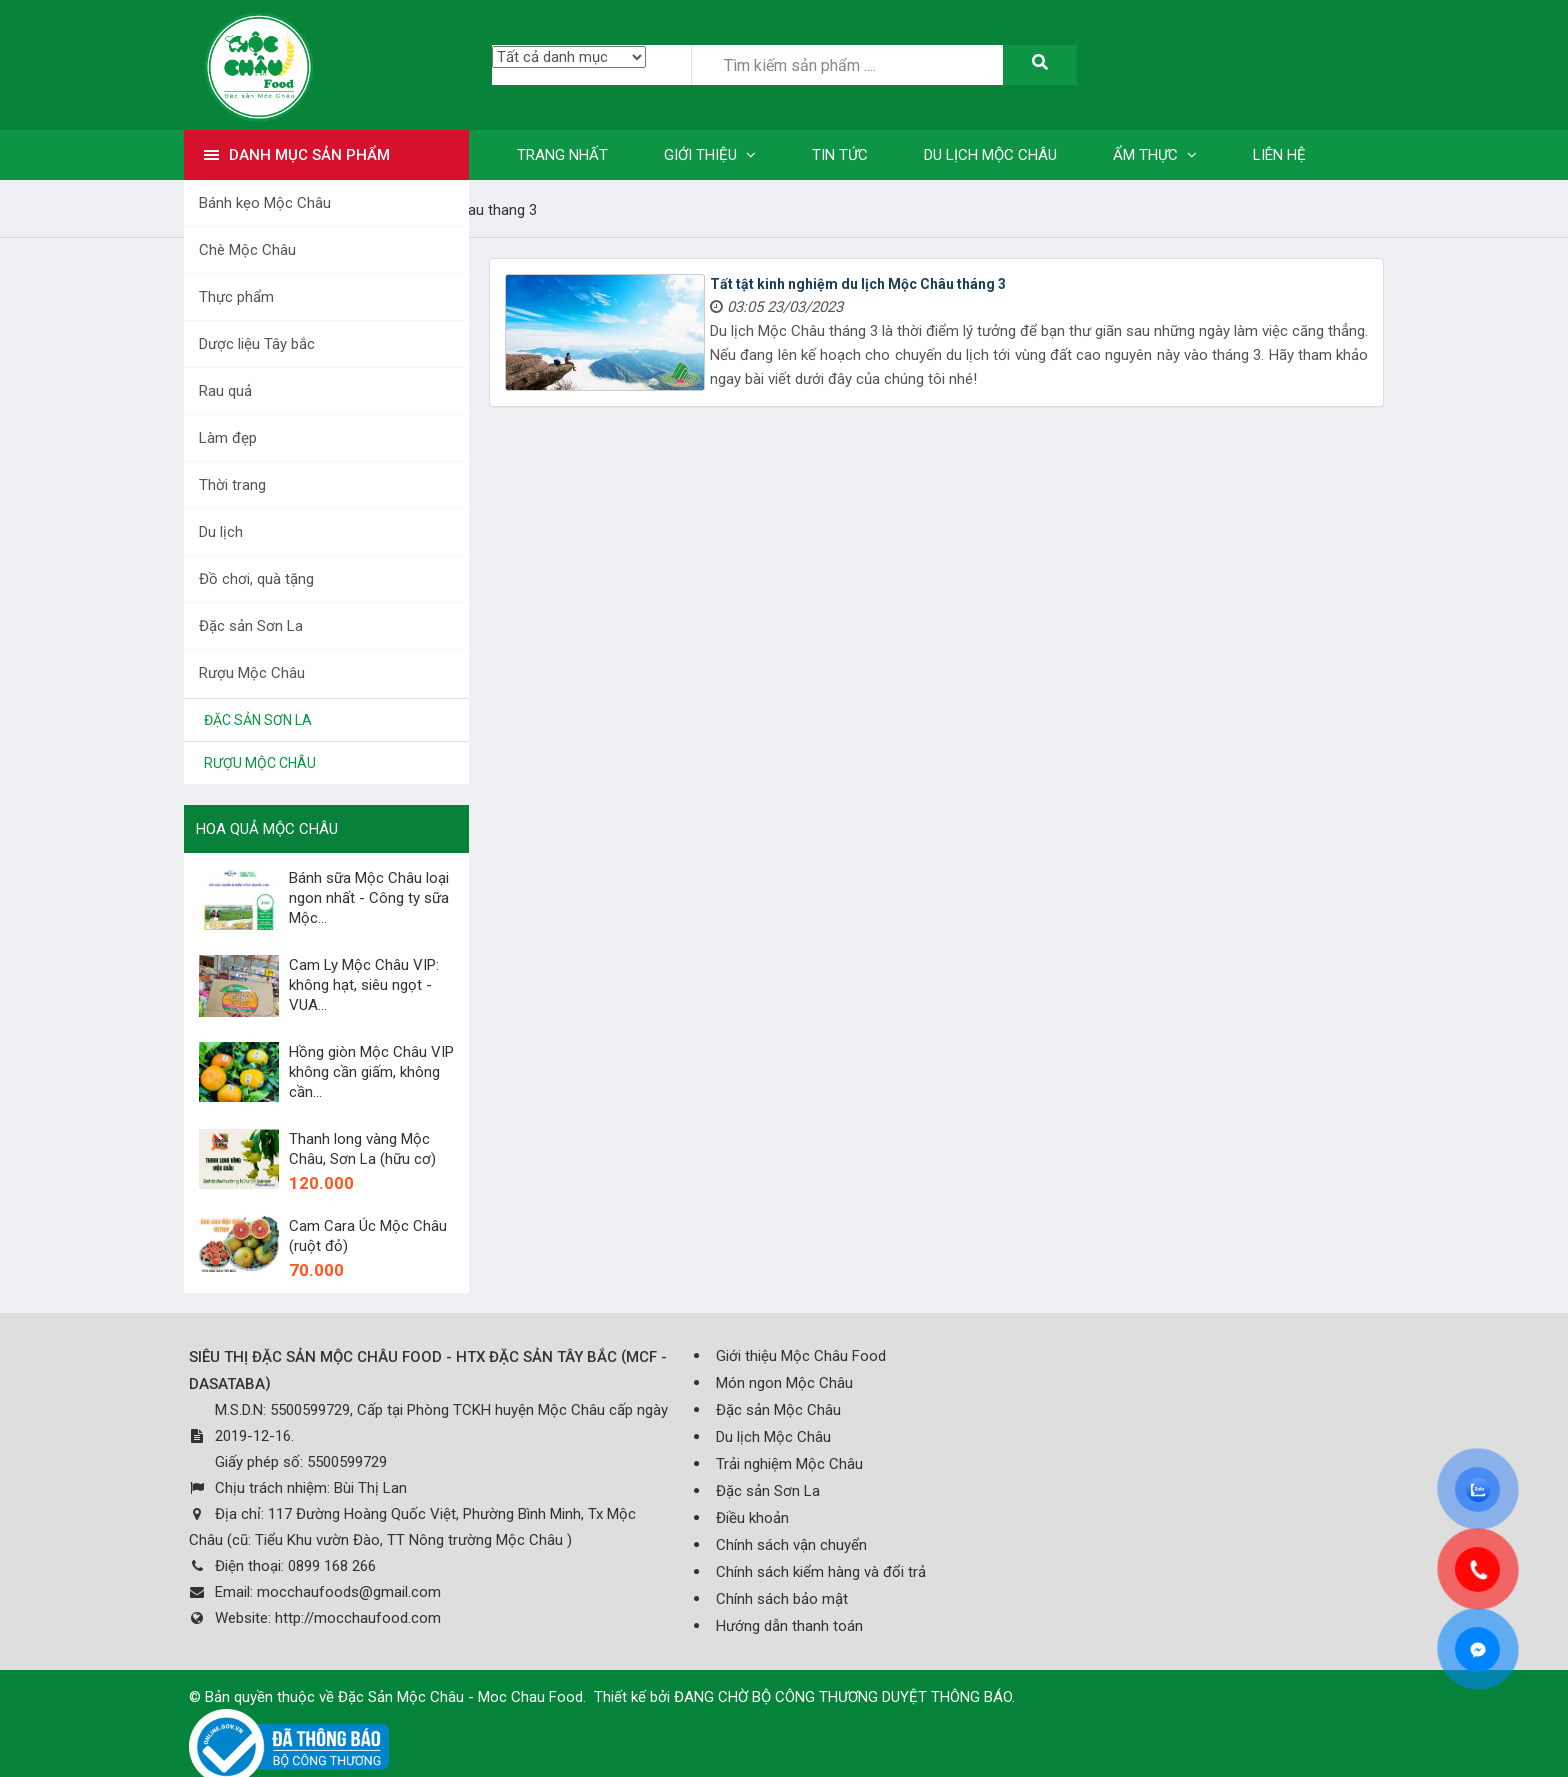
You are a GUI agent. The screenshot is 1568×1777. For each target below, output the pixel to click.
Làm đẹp (228, 438)
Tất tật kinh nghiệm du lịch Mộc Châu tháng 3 (858, 284)
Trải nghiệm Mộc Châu (789, 1464)
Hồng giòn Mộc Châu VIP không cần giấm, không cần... (371, 1072)
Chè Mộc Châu (247, 250)
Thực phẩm (236, 297)
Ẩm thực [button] (1155, 155)
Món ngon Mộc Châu (784, 1383)
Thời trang (232, 485)
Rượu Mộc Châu (252, 673)
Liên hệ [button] (1279, 155)
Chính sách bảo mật (782, 1599)
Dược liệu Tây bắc (257, 344)
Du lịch (221, 532)
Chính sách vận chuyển (791, 1545)
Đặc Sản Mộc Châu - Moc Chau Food (460, 1697)
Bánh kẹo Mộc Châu (265, 203)
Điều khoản (752, 1518)
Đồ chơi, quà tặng (256, 579)
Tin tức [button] (840, 155)
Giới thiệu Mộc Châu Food (801, 1356)
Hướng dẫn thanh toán (789, 1626)
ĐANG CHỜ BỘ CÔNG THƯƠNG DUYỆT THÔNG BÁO (843, 1697)
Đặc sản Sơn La (251, 626)
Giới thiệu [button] (710, 155)
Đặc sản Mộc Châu (778, 1410)
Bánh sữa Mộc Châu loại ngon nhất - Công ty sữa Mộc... (369, 898)
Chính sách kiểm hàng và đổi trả (821, 1572)
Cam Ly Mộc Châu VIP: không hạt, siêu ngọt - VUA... (364, 985)
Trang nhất (562, 155)
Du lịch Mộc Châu (773, 1437)
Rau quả (225, 391)
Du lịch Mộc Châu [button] (990, 155)
